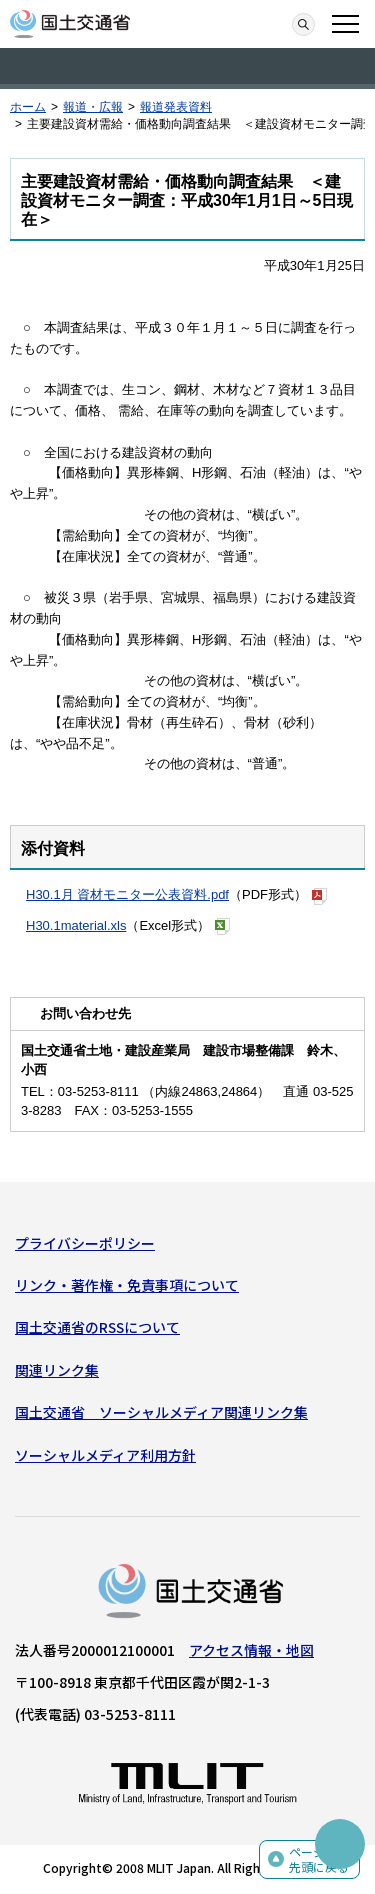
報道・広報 (93, 107)
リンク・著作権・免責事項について (127, 1285)
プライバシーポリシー (85, 1243)
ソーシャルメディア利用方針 (105, 1455)
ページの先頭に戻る (319, 1859)
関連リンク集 (57, 1370)
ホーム (28, 107)
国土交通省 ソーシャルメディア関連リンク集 (161, 1412)
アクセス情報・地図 (251, 1650)
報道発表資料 (176, 107)
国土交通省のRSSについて (97, 1327)
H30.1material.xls (76, 925)
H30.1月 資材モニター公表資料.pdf (127, 894)
